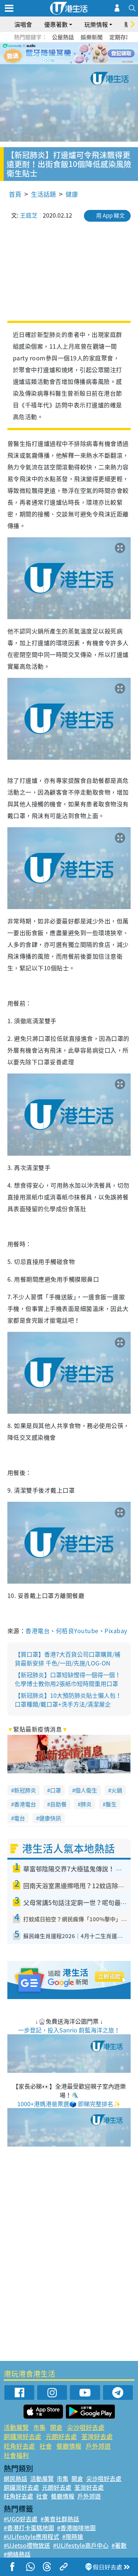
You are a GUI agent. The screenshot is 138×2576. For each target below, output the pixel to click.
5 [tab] (82, 53)
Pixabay (116, 1630)
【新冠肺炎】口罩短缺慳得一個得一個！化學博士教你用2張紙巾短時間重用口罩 (68, 1679)
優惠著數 (56, 24)
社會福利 (16, 2455)
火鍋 (116, 1790)
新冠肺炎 (25, 1790)
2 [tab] (60, 53)
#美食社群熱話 (59, 2518)
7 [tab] (71, 62)
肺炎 (86, 1804)
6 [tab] (89, 53)
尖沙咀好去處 (86, 2427)
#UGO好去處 (21, 2518)
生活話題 (43, 194)
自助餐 (58, 1804)
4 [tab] (74, 53)
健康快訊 (50, 1818)
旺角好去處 (19, 2445)
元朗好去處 (61, 2436)
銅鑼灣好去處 (22, 2436)
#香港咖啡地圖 (76, 2527)
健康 (72, 194)
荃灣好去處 (97, 2436)
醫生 (111, 1804)
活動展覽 (16, 2427)
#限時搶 (72, 2536)
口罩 (55, 1790)
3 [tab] (67, 53)
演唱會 (23, 24)
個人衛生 (86, 1790)
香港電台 (37, 1630)
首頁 (15, 194)
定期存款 (120, 37)
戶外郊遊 (98, 2445)
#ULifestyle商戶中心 (81, 2545)
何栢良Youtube (77, 1630)
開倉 (56, 2427)
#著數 (119, 2545)
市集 (39, 2427)
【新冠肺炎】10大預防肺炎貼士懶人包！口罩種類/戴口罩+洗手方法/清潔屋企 (68, 1699)
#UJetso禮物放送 (27, 2545)
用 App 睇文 (110, 215)
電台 (19, 1818)
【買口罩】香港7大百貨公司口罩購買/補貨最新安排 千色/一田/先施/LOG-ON (67, 1658)
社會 (45, 2445)
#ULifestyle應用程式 (31, 2536)
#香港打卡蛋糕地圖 (29, 2527)
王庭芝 (29, 215)
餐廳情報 (68, 2445)
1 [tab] (52, 53)
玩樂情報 (96, 24)
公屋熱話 (63, 37)
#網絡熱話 (17, 2554)
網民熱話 (15, 2478)
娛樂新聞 (92, 37)
